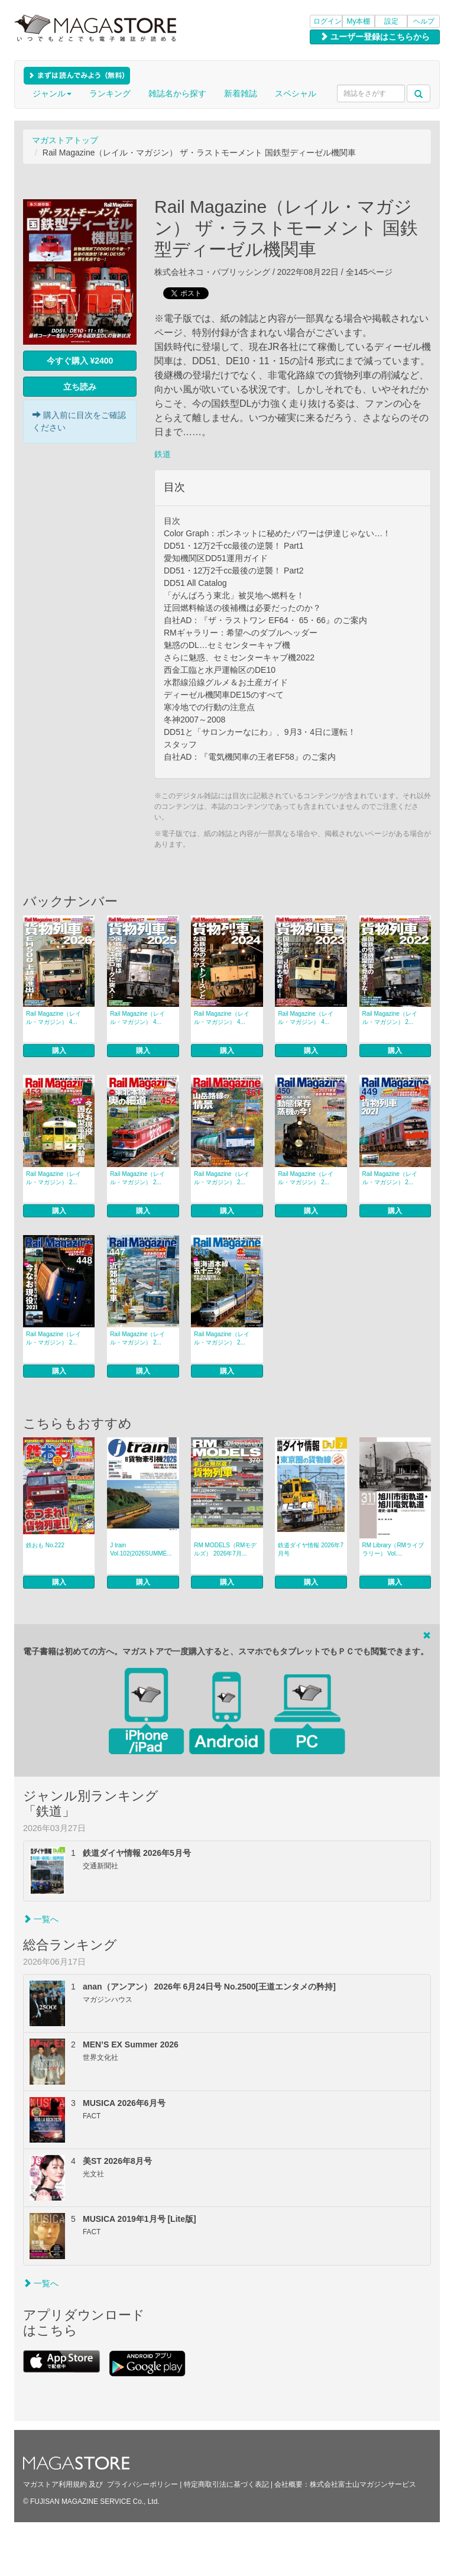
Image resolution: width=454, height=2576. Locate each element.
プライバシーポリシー (142, 2484)
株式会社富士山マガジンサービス (363, 2484)
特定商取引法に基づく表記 (226, 2484)
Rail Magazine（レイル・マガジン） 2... (389, 1017)
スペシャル (295, 93)
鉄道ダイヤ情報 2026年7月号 (310, 1549)
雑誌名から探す (177, 93)
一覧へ (41, 1919)
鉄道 (162, 454)
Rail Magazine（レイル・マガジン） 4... (53, 1017)
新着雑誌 (240, 93)
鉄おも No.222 (45, 1545)
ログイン (327, 21)
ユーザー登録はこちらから (375, 36)
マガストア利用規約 (55, 2484)
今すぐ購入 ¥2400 (80, 360)
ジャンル (52, 93)
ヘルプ (423, 21)
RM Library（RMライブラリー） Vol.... (393, 1549)
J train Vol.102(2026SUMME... (141, 1549)
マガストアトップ (65, 140)
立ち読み (79, 386)
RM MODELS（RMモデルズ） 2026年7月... (225, 1549)
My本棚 (359, 21)
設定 (391, 21)
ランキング (110, 93)
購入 (59, 1050)
